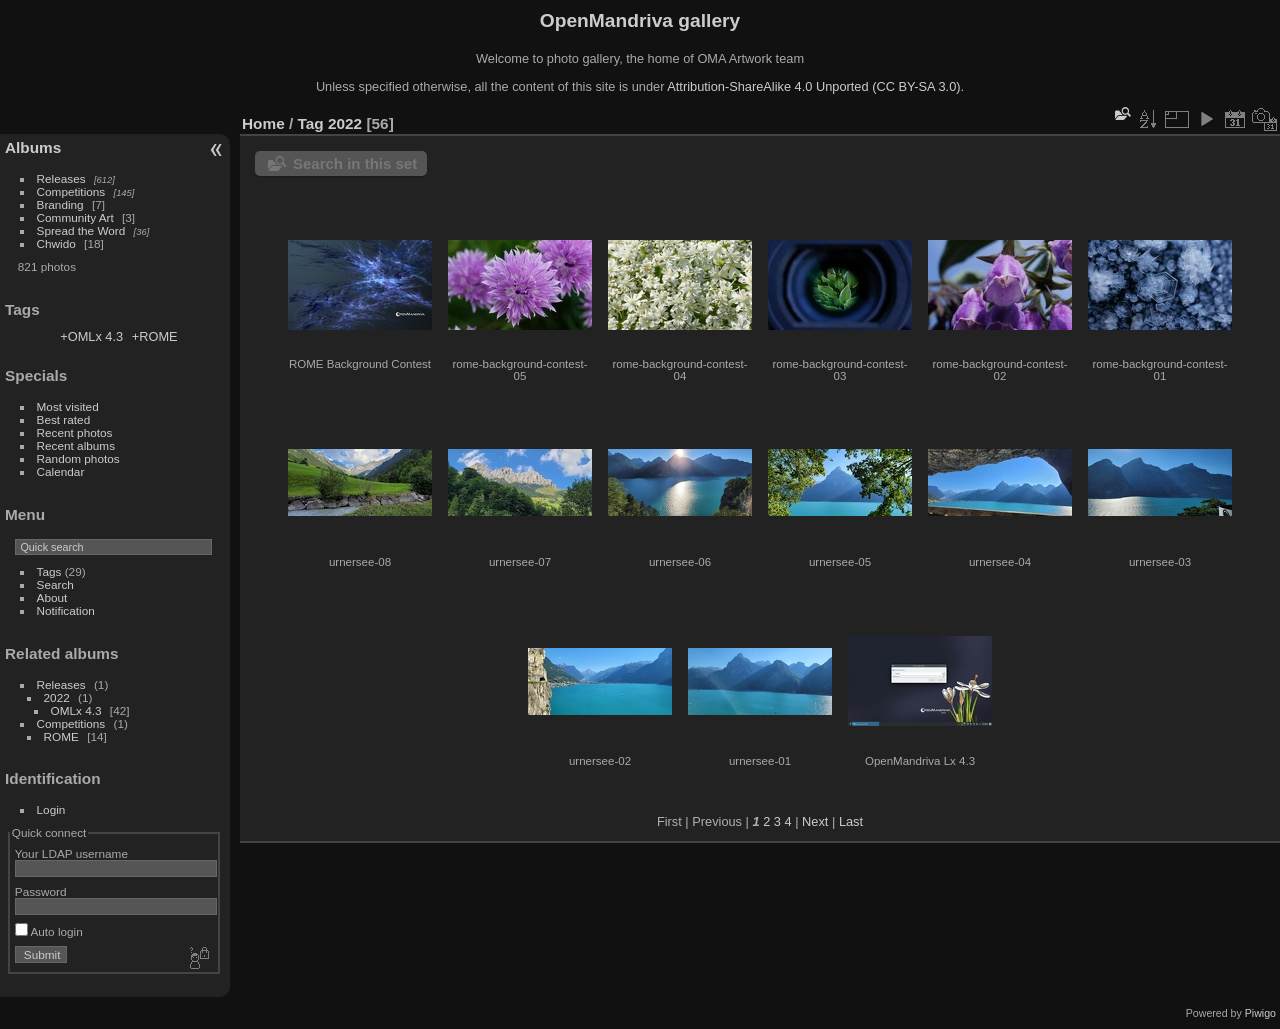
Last (851, 821)
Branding (60, 204)
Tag (311, 123)
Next (815, 821)
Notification (66, 610)
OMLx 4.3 (76, 710)
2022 (57, 697)
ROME (61, 736)
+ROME (155, 336)
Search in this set (355, 163)
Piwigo (1260, 1013)
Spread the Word (81, 230)
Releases (61, 178)
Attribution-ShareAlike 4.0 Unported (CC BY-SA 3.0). (815, 86)
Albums (33, 147)
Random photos (78, 458)
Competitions (71, 191)
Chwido (56, 243)
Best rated (64, 419)
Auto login (49, 931)
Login (51, 809)
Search (55, 584)
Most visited (68, 406)
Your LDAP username (71, 853)
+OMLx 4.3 (91, 336)
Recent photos (75, 432)
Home (263, 123)
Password (41, 891)
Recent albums (76, 445)
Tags (49, 571)
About (52, 597)
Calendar (61, 471)
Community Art (75, 217)
